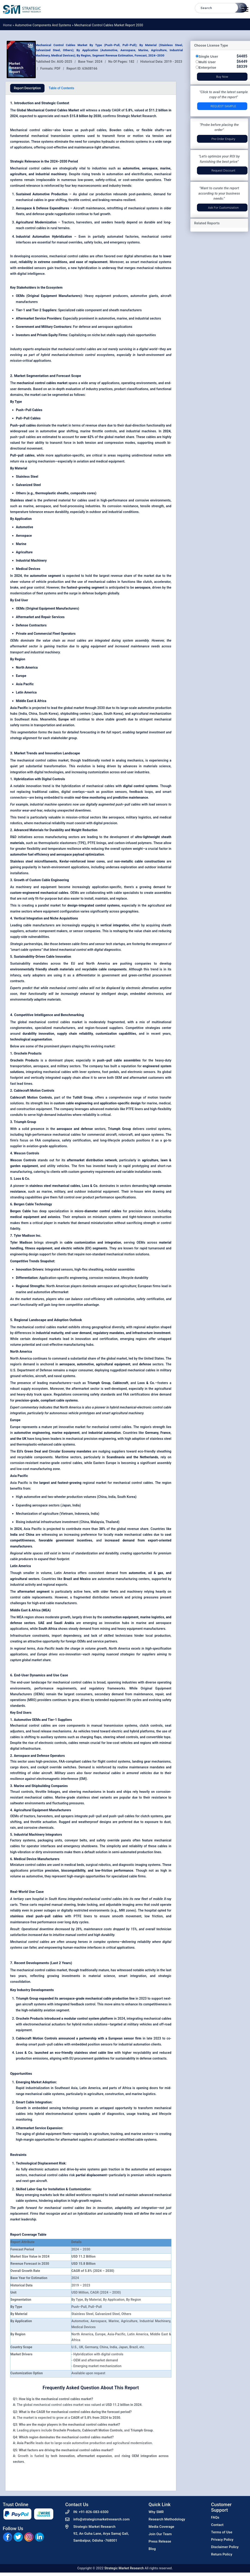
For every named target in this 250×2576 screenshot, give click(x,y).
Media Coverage (161, 2527)
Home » (9, 25)
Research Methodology (167, 2519)
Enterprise (207, 67)
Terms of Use (221, 2532)
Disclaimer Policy (224, 2547)
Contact (217, 2525)
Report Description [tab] (27, 88)
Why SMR (156, 2512)
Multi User (207, 62)
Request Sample (223, 106)
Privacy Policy (222, 2539)
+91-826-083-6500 (93, 2512)
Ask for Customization (223, 207)
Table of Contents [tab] (61, 88)
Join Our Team (160, 2534)
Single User (208, 56)
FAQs (215, 2517)
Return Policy (221, 2554)
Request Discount (223, 170)
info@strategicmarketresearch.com (101, 2519)
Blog (152, 2549)
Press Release (160, 2541)
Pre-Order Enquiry (223, 139)
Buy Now (222, 76)
